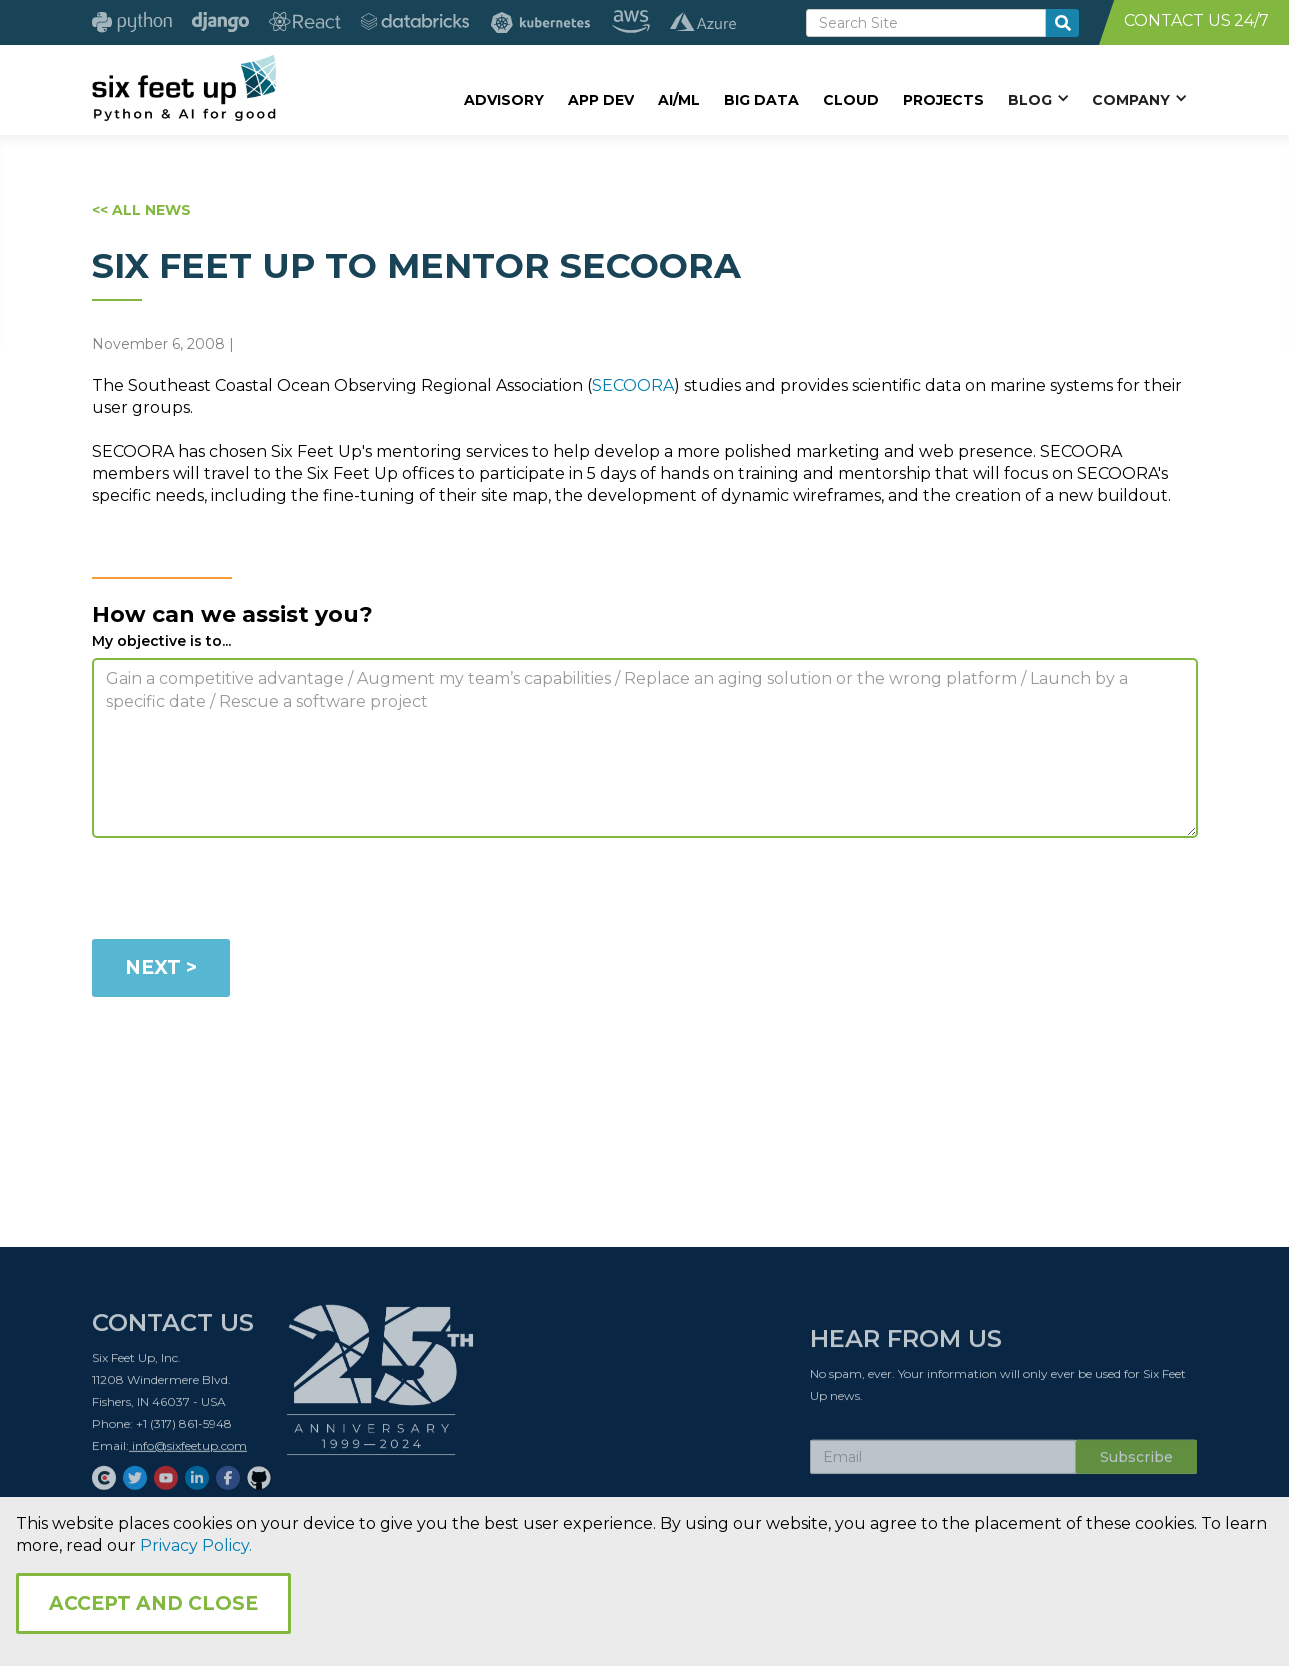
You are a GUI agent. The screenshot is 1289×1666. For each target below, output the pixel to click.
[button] (1038, 99)
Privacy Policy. (196, 1545)
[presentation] (244, 892)
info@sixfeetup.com (188, 1450)
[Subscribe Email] (943, 1462)
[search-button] (1062, 23)
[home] (184, 87)
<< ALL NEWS (141, 210)
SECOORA (633, 385)
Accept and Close (153, 1603)
